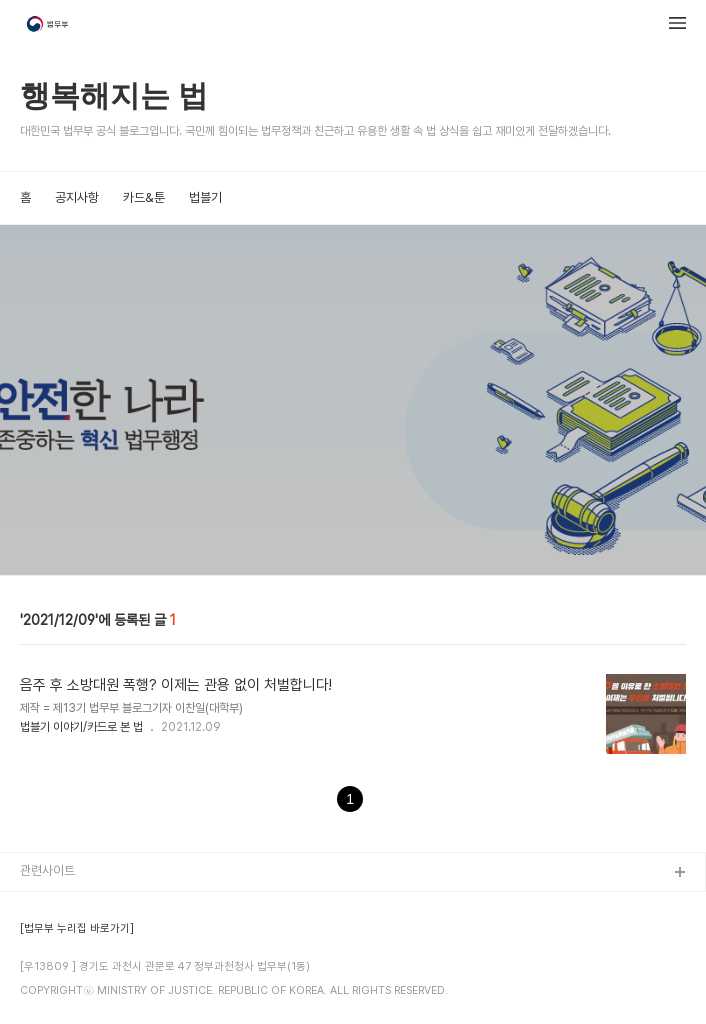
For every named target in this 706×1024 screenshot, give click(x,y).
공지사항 (77, 197)
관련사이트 (47, 870)
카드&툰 (144, 197)
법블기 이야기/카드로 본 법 (81, 727)
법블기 (205, 197)
